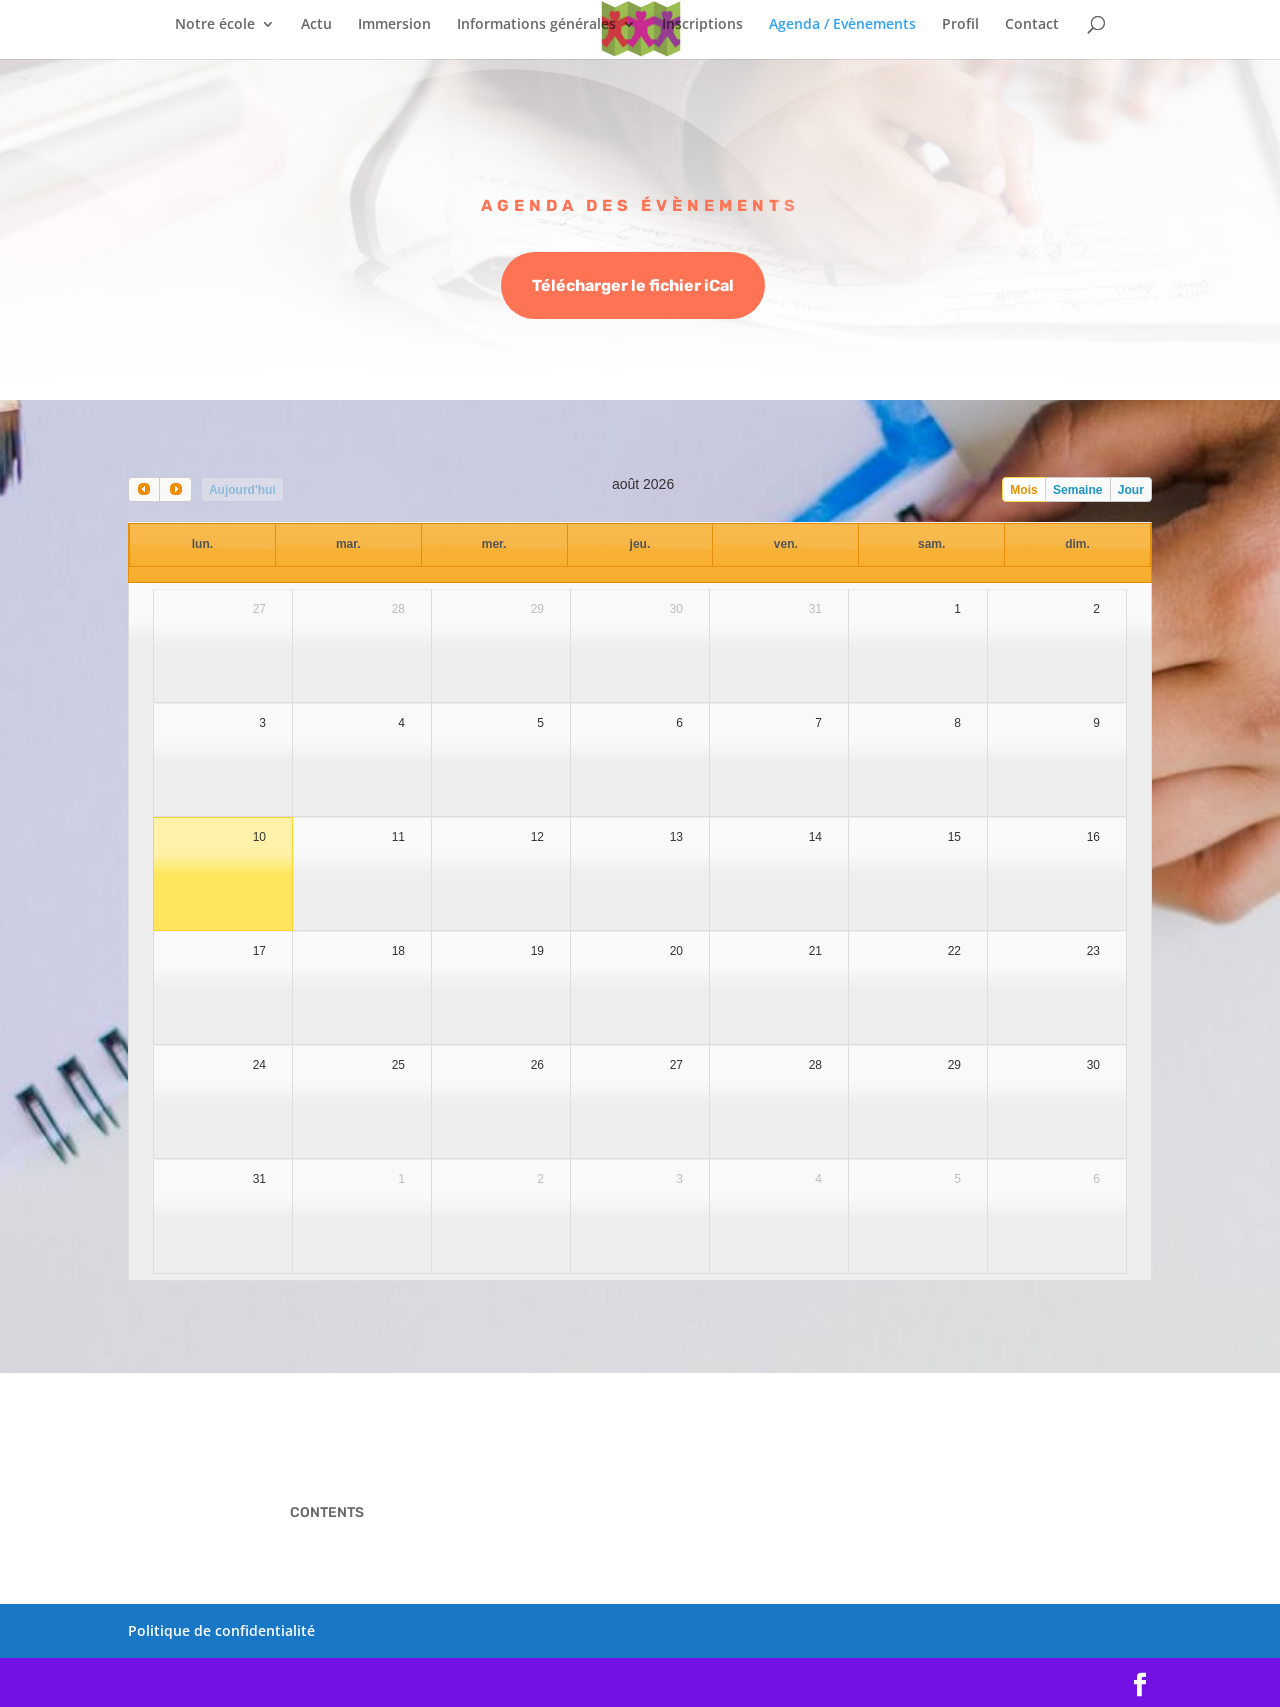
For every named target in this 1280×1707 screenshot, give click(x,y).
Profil (960, 25)
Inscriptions (702, 25)
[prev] (144, 489)
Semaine (1077, 490)
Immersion (394, 25)
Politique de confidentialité (221, 1630)
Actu (316, 25)
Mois (1023, 490)
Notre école (215, 25)
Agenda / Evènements (842, 25)
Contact (1032, 25)
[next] (175, 489)
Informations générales (536, 25)
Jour (1131, 490)
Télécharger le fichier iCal (633, 287)
